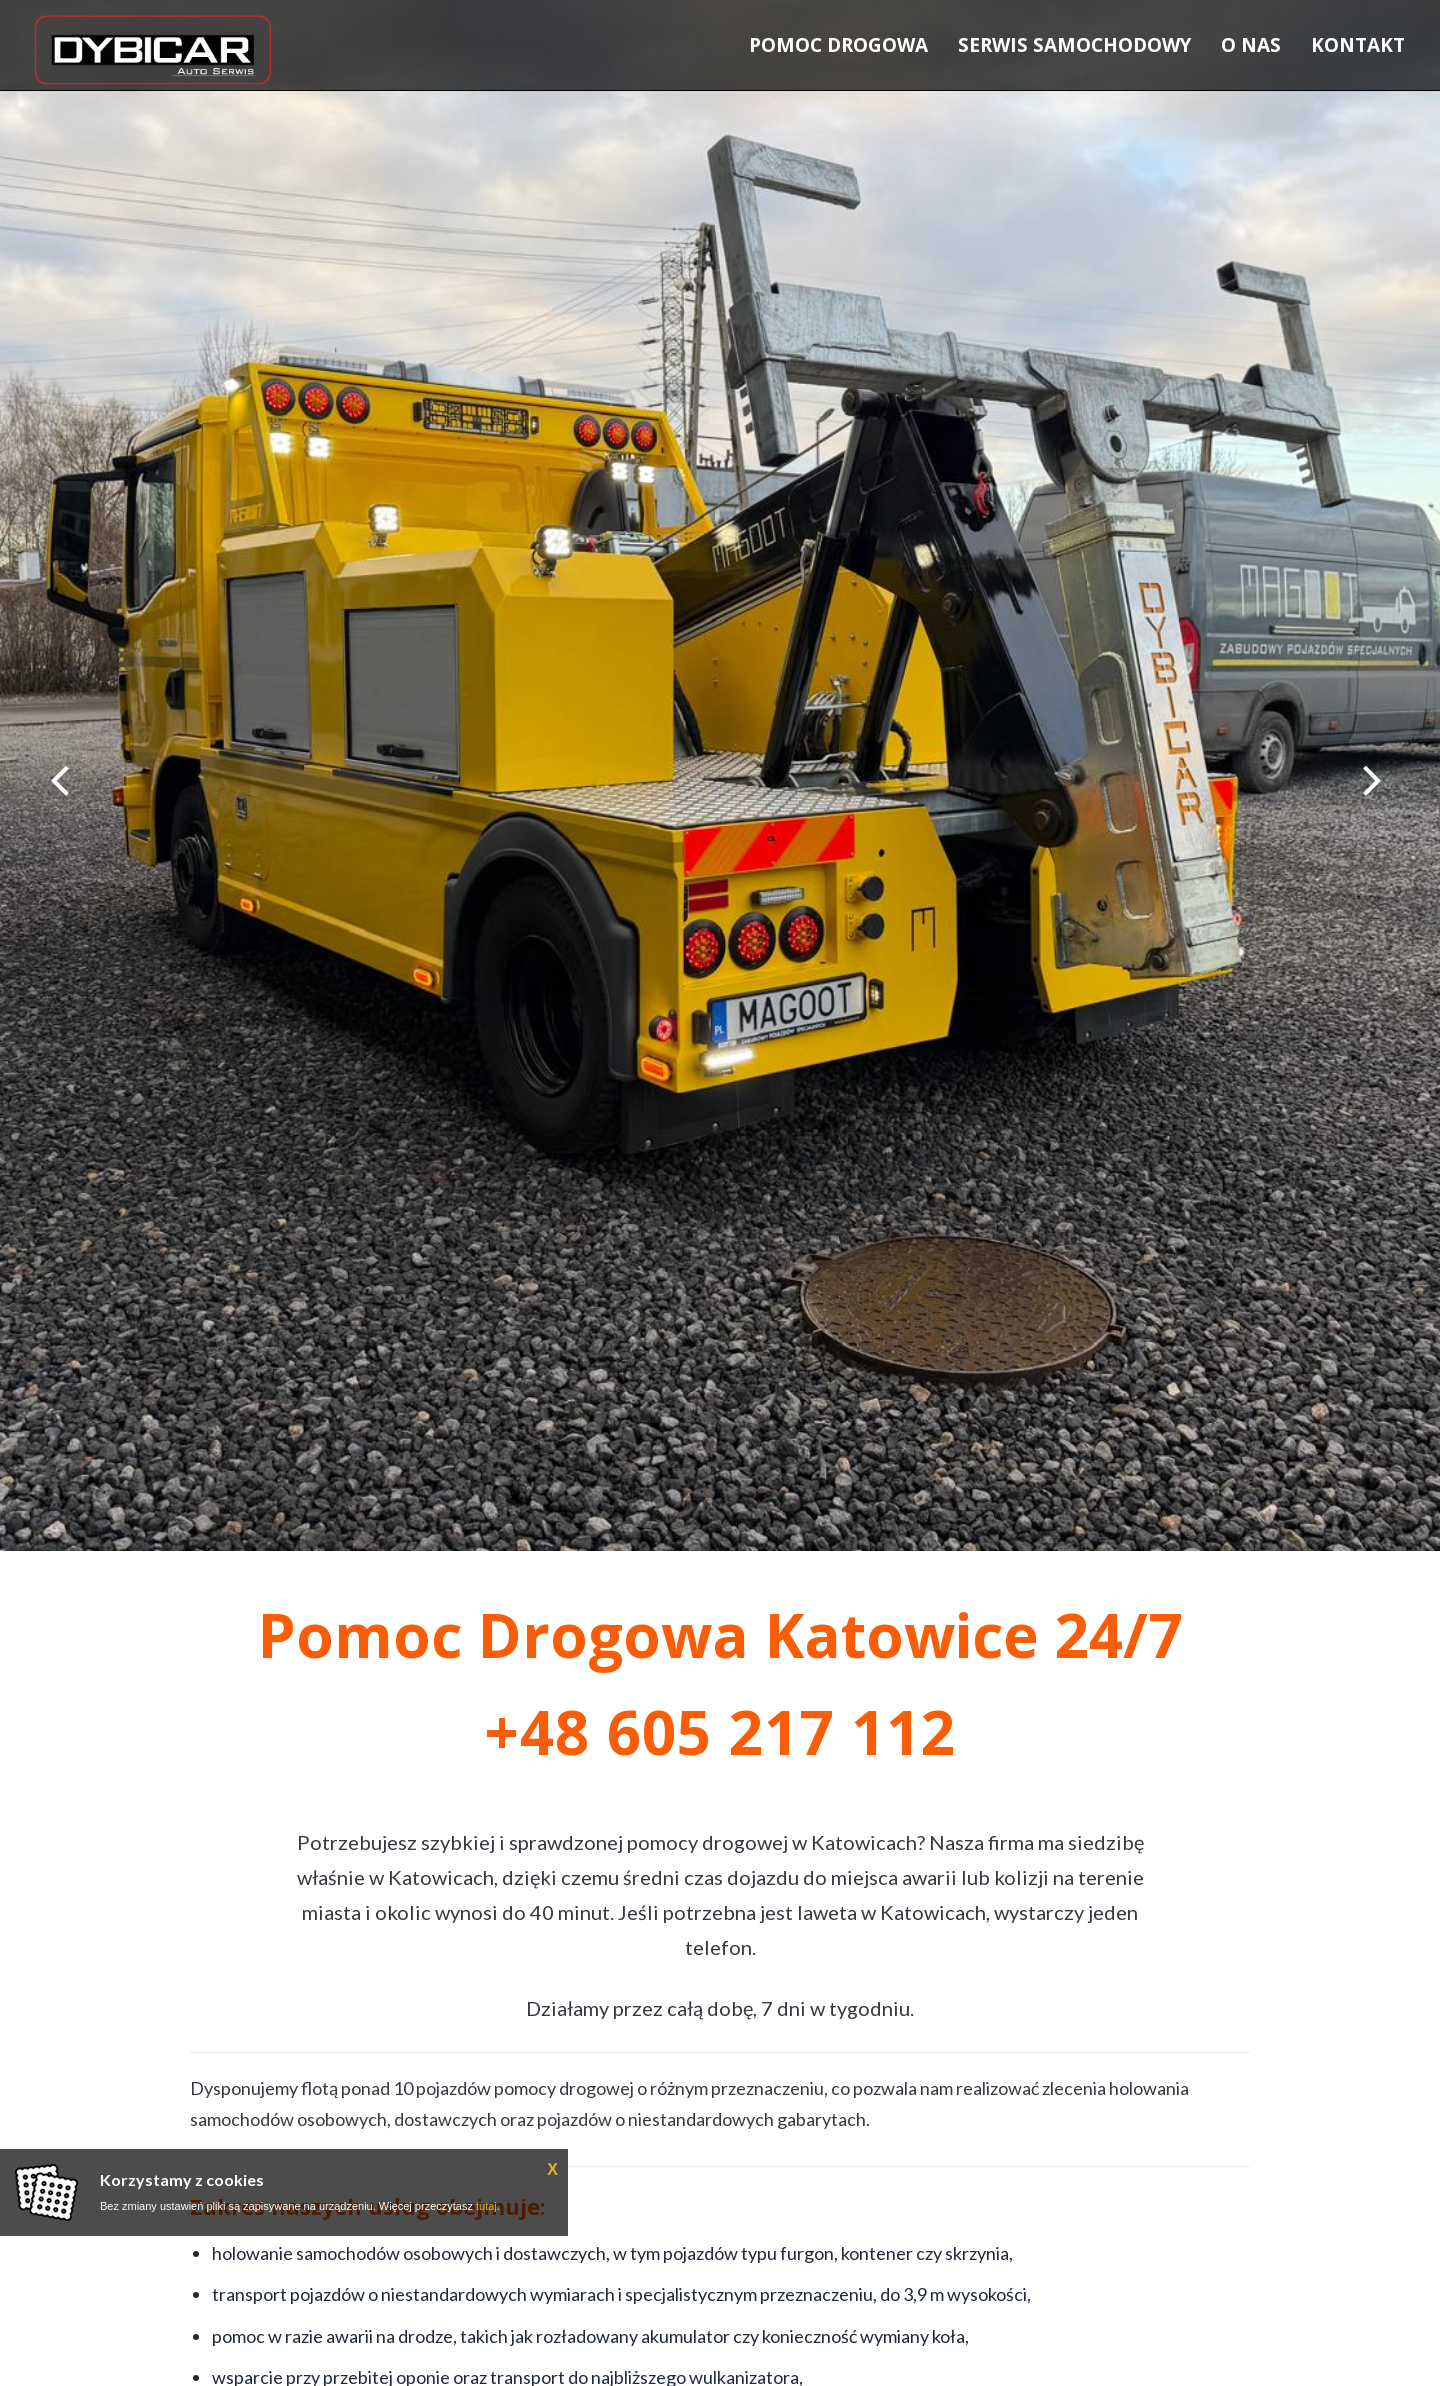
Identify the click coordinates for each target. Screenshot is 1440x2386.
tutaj (486, 2206)
